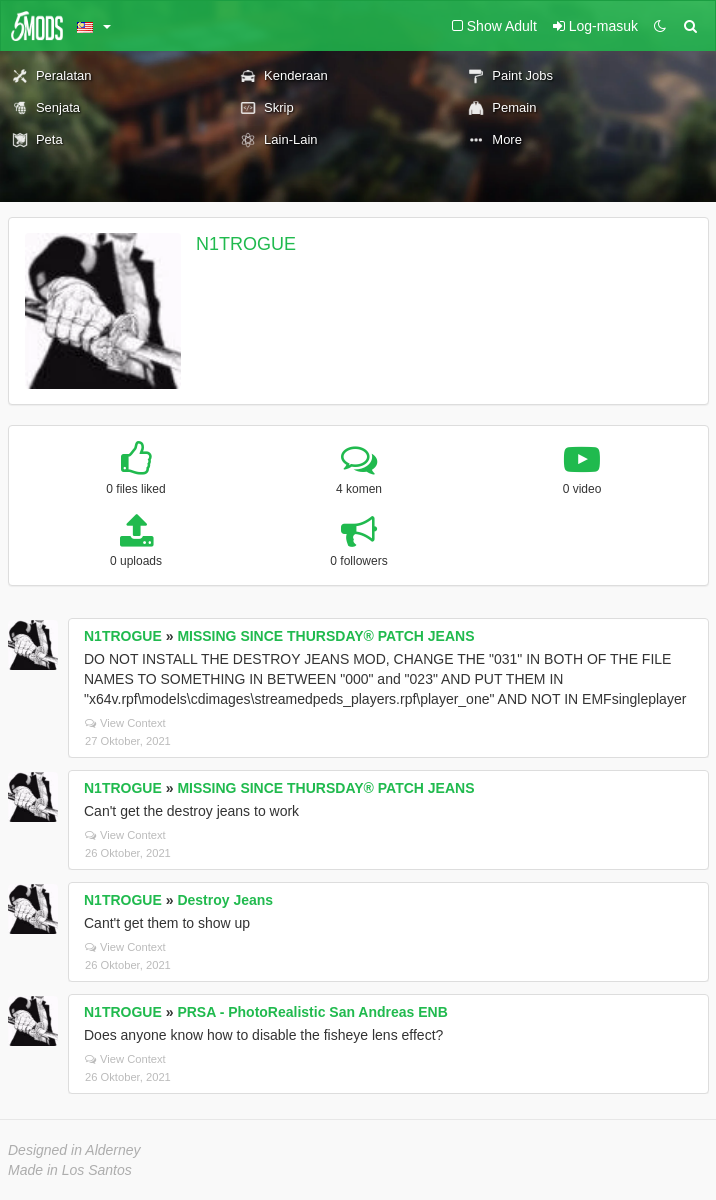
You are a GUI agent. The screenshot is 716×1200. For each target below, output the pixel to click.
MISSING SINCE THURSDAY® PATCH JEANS (325, 636)
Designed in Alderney (74, 1150)
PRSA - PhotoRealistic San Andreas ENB (312, 1012)
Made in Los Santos (70, 1170)
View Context (125, 723)
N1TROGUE (246, 244)
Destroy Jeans (225, 900)
